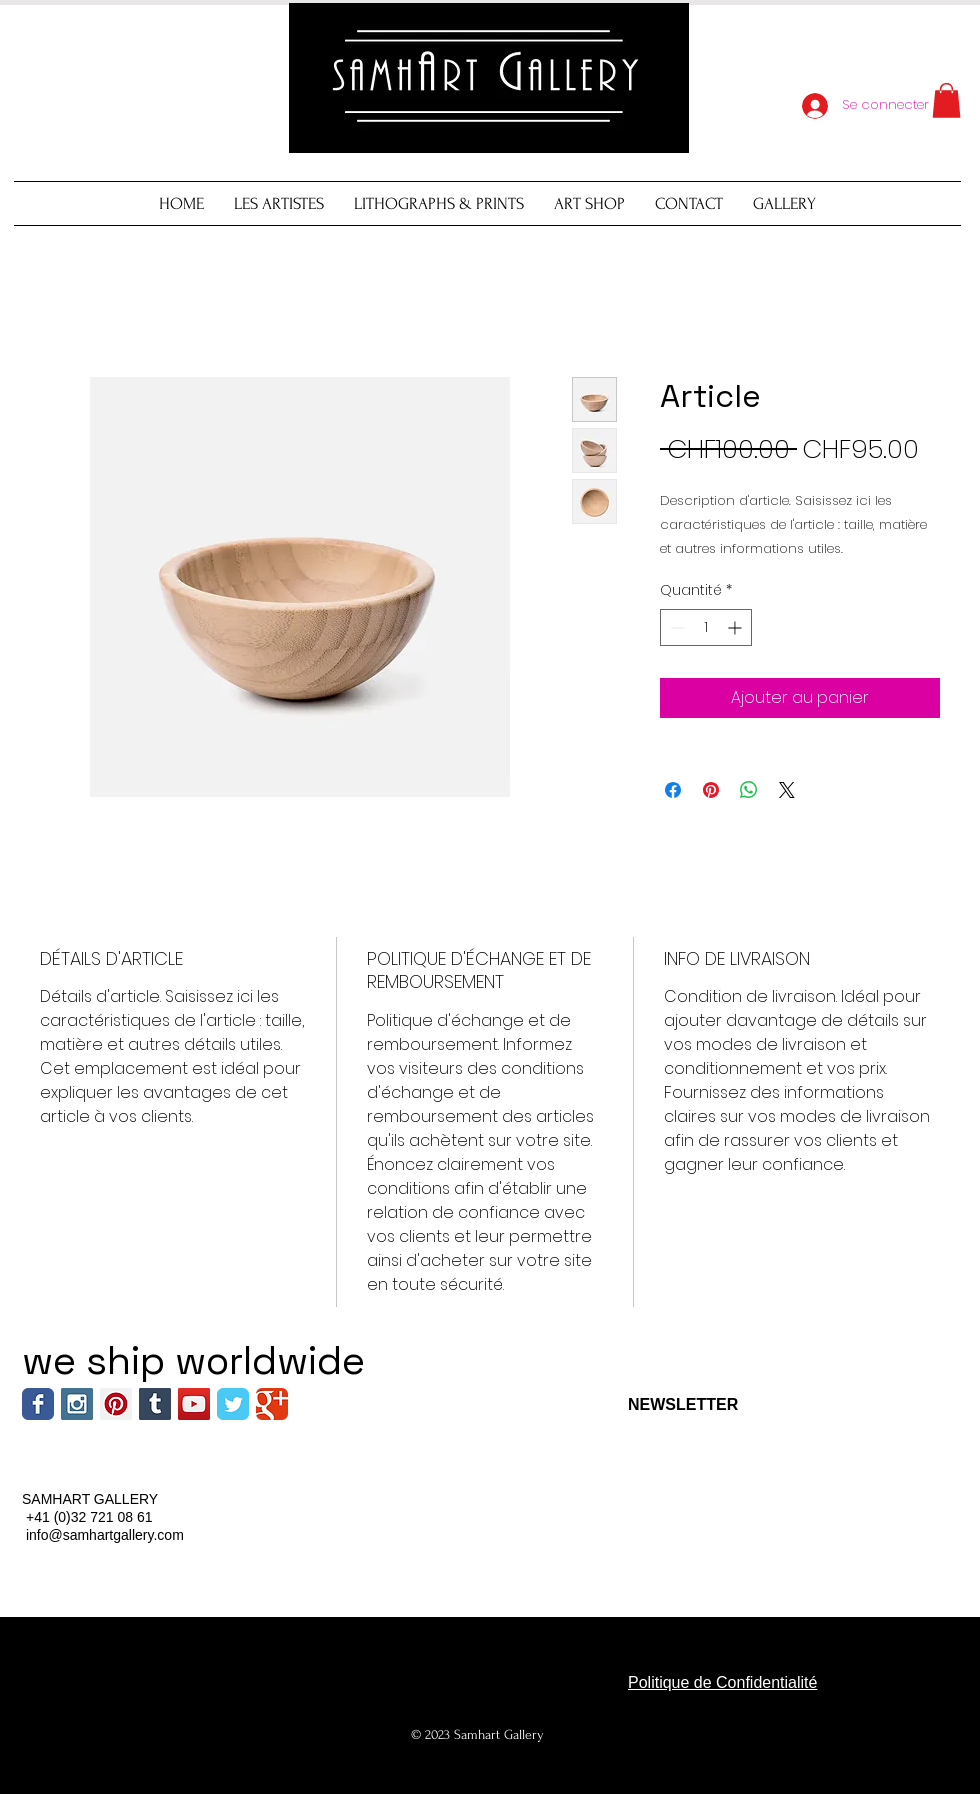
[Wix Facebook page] (38, 1404)
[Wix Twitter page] (233, 1404)
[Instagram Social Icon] (77, 1404)
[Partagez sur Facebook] (673, 790)
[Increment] (736, 627)
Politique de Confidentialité (722, 1682)
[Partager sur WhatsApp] (749, 790)
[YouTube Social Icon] (194, 1404)
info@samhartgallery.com (105, 1535)
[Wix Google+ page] (272, 1404)
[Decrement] (675, 627)
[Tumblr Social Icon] (155, 1404)
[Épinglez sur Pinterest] (711, 790)
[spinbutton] (706, 627)
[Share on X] (787, 790)
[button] (946, 100)
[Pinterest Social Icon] (116, 1404)
